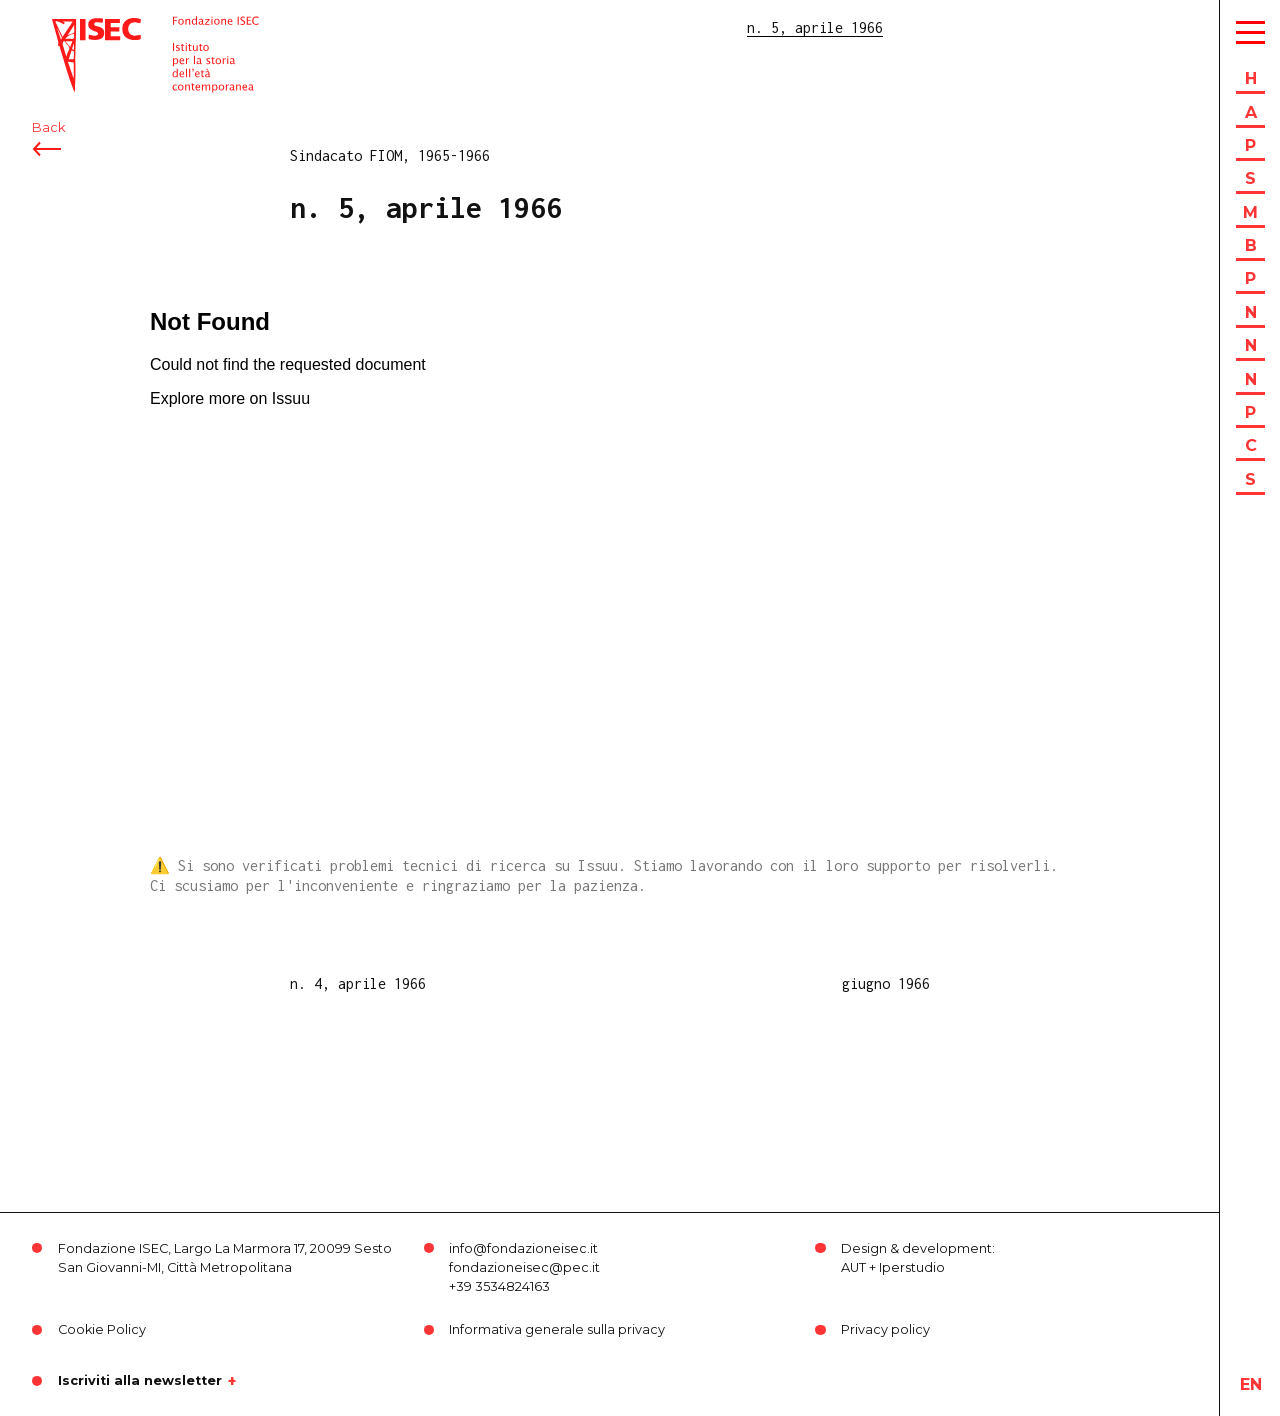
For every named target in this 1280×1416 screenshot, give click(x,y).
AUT (853, 1267)
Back (48, 127)
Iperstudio (912, 1267)
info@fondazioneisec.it (523, 1248)
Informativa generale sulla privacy (557, 1329)
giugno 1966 (886, 983)
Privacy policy (885, 1329)
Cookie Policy (102, 1329)
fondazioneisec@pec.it (524, 1267)
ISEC (68, 27)
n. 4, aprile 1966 (358, 983)
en (1251, 1384)
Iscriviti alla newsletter (140, 1381)
